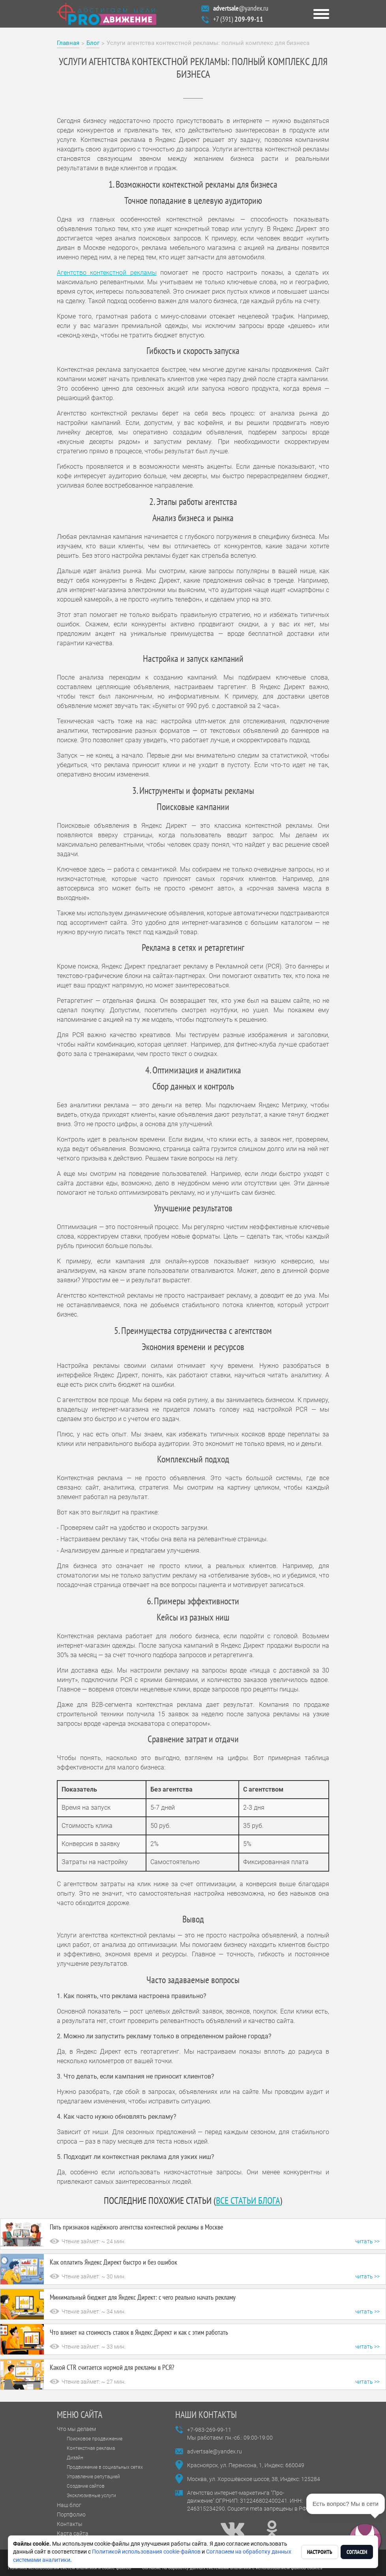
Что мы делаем (76, 2429)
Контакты (69, 2524)
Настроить (319, 2552)
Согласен (357, 2552)
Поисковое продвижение (94, 2439)
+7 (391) (238, 19)
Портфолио (71, 2514)
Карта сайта (72, 2533)
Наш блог (69, 2505)
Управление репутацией (93, 2476)
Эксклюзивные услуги (91, 2495)
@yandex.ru (240, 8)
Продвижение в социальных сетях (105, 2467)
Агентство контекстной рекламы (107, 272)
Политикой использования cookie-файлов (146, 2551)
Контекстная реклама (91, 2448)
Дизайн (75, 2458)
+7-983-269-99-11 (209, 2430)
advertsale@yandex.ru (214, 2451)
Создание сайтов (86, 2486)
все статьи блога (248, 2200)
